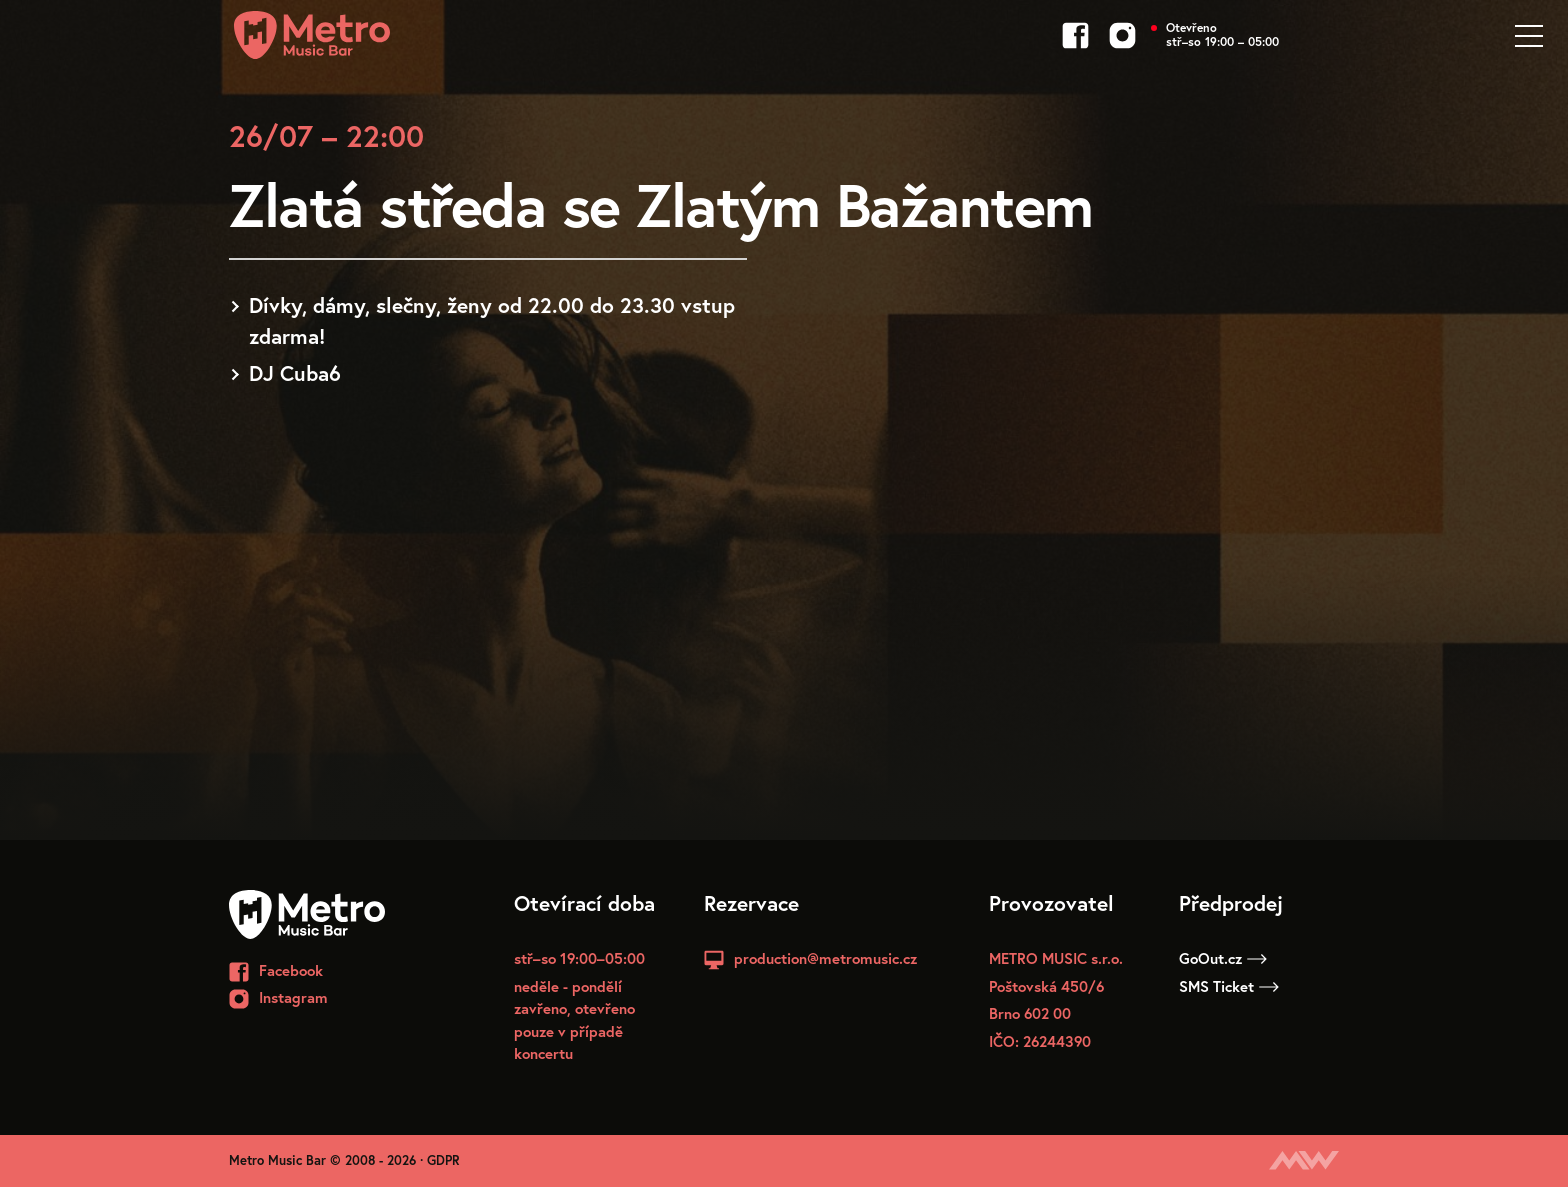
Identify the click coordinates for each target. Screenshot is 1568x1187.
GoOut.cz (1223, 958)
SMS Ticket (1229, 986)
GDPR (443, 1160)
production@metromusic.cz (825, 958)
